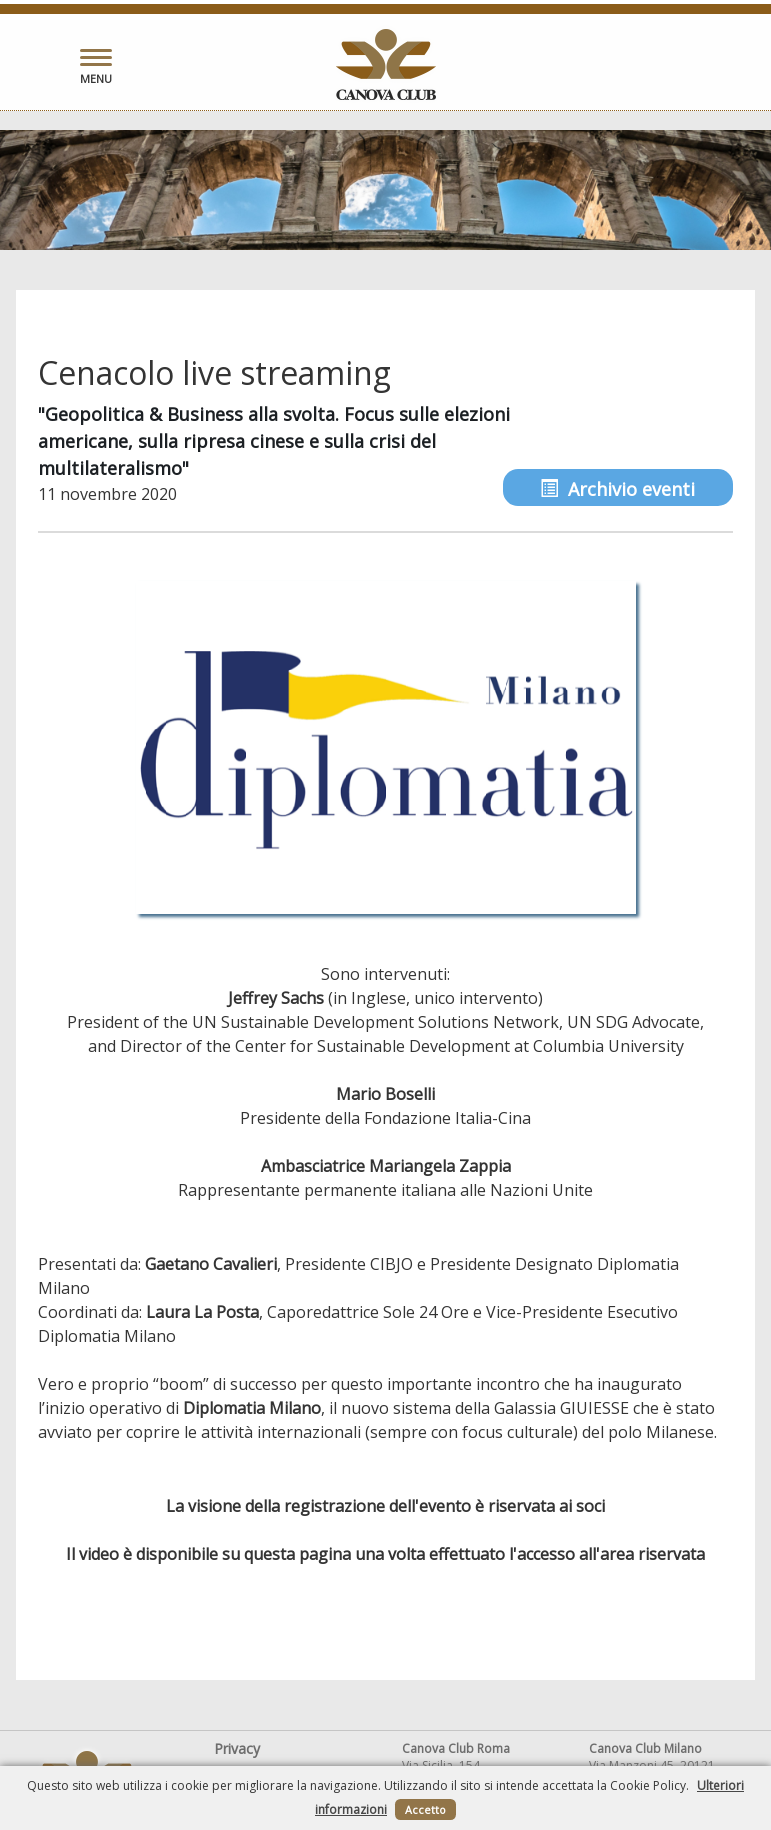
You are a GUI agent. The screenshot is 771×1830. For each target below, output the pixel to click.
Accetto (425, 1809)
